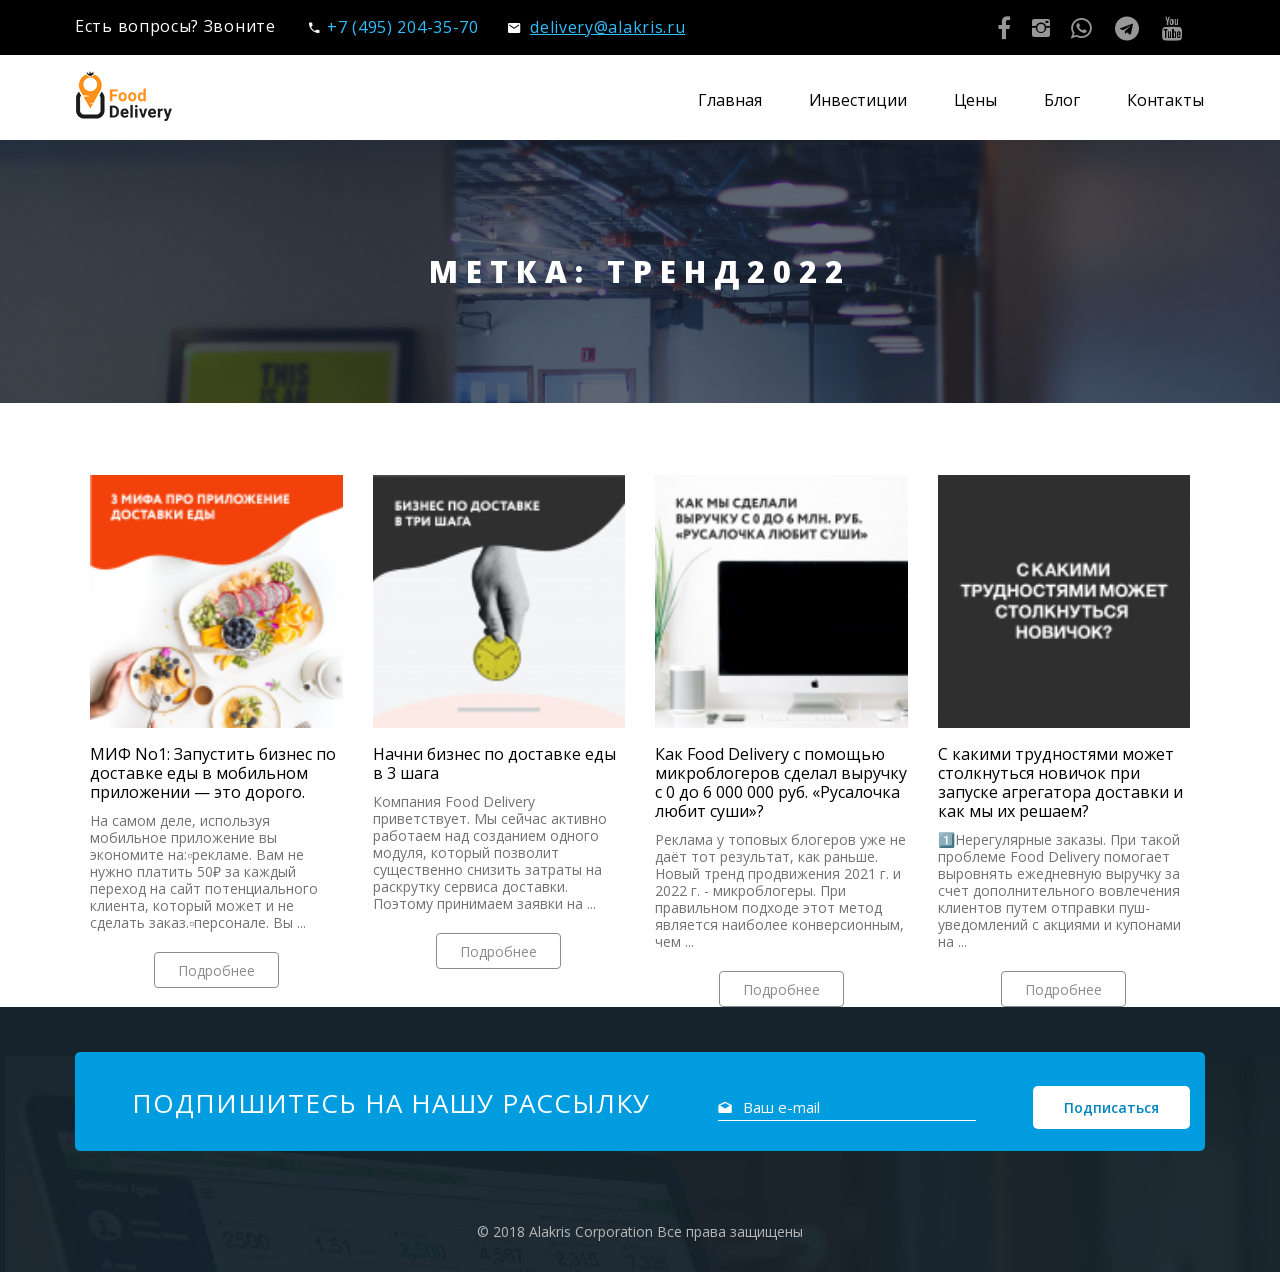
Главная (729, 100)
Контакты (1165, 100)
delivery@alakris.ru (596, 27)
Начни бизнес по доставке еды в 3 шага (494, 764)
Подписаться (1111, 1107)
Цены (976, 100)
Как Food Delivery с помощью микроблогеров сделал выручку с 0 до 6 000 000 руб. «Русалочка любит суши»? (781, 783)
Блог (1062, 100)
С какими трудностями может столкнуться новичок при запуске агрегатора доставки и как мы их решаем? (1060, 783)
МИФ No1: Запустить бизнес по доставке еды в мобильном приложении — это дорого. (213, 773)
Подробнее (216, 970)
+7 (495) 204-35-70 (393, 27)
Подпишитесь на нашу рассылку (391, 1103)
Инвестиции (858, 100)
